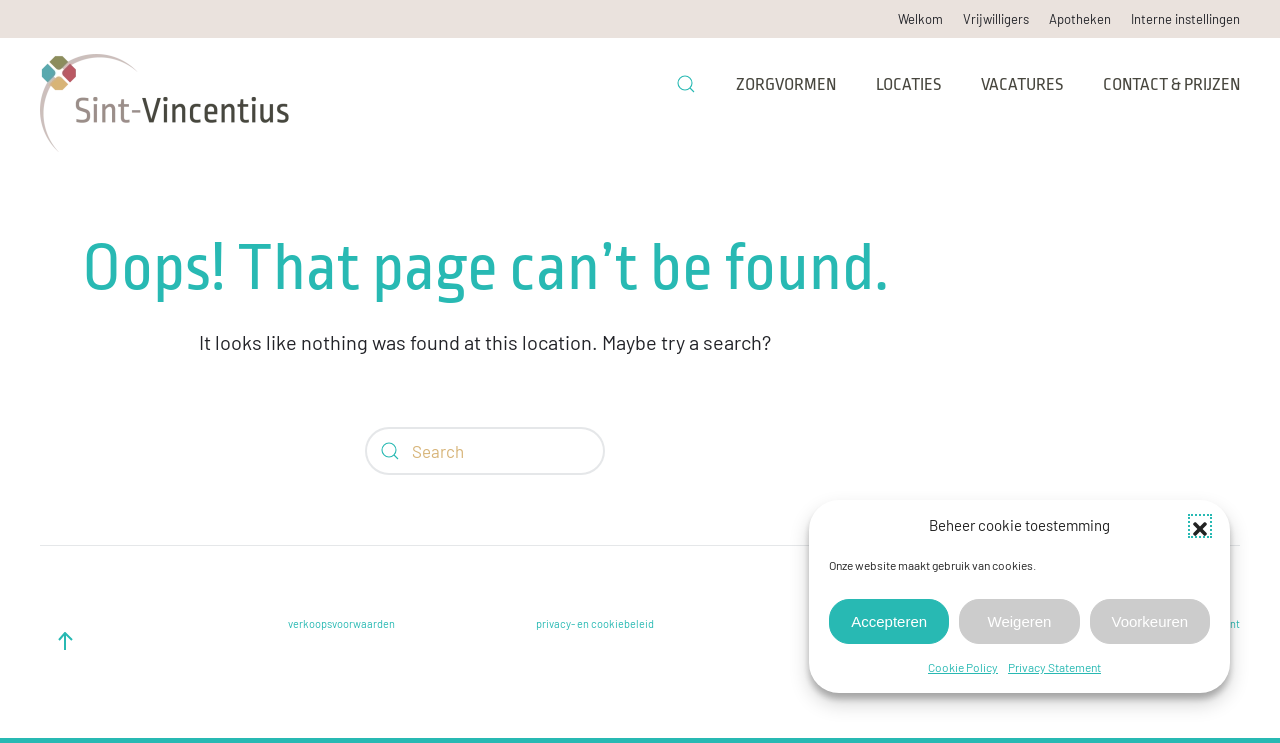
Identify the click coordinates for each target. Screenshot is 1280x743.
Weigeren (1020, 621)
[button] (1200, 526)
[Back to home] (165, 84)
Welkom (920, 19)
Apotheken (1080, 19)
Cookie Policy (963, 667)
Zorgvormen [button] (786, 84)
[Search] (485, 451)
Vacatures (1022, 84)
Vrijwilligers (996, 19)
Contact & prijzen (1171, 84)
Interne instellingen (1185, 19)
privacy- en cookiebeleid (595, 623)
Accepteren (889, 621)
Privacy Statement (1054, 667)
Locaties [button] (908, 84)
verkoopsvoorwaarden (341, 623)
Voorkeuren (1149, 621)
